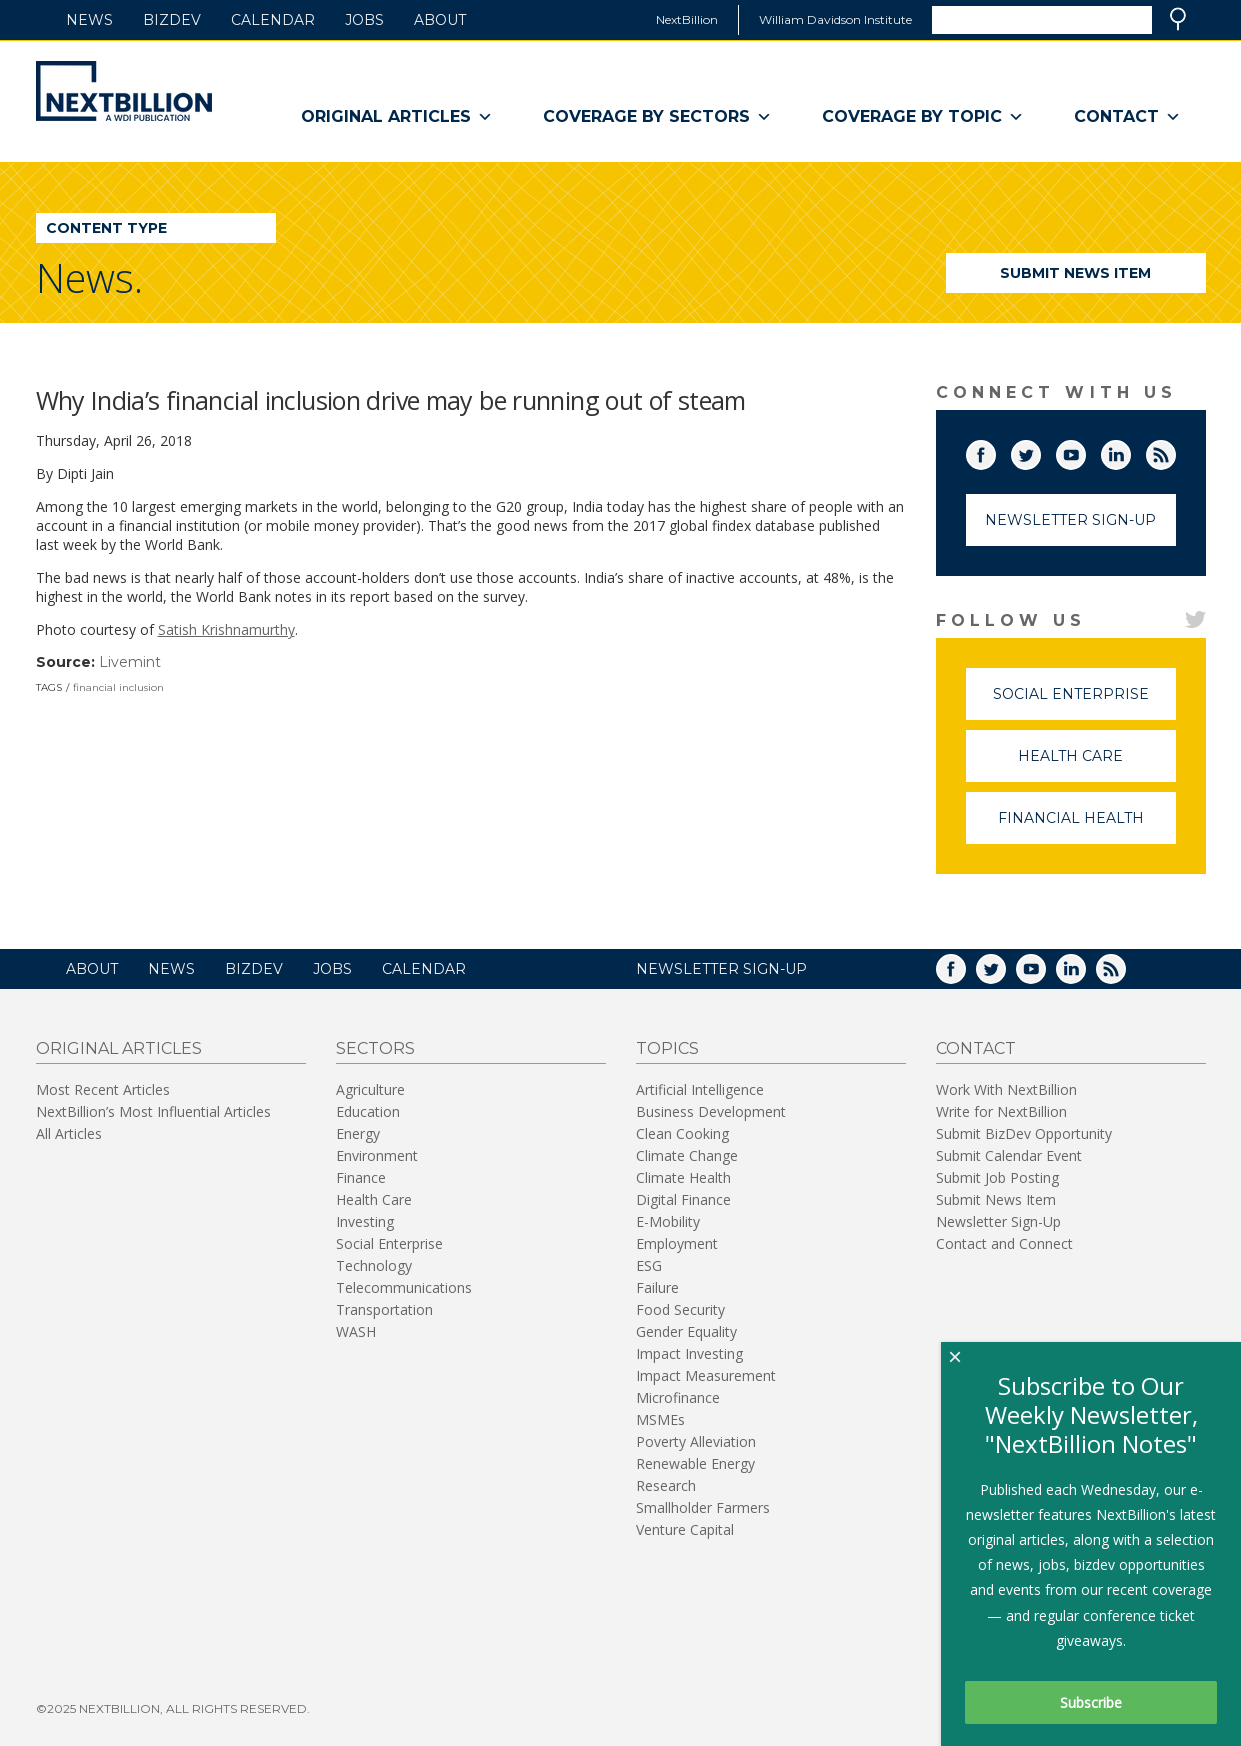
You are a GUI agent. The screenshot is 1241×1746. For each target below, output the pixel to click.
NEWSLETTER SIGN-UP (721, 969)
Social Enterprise (1084, 702)
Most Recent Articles (103, 1089)
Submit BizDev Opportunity (1024, 1133)
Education (368, 1111)
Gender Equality (686, 1331)
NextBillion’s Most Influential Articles (153, 1111)
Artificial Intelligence (700, 1089)
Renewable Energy (695, 1463)
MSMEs (660, 1419)
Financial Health (1087, 826)
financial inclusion (118, 687)
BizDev (172, 20)
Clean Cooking (682, 1133)
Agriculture (370, 1089)
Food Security (680, 1309)
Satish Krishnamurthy (226, 629)
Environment (377, 1155)
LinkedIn (1130, 451)
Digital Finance (683, 1199)
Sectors (375, 1048)
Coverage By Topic (923, 117)
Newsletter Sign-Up (1070, 520)
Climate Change (687, 1155)
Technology (374, 1265)
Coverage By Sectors (657, 117)
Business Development (711, 1111)
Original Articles (397, 117)
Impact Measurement (706, 1375)
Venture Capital (685, 1529)
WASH (356, 1331)
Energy (358, 1133)
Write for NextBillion (1001, 1111)
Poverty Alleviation (696, 1441)
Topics (667, 1048)
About (440, 20)
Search (1178, 19)
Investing (365, 1221)
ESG (649, 1265)
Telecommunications (404, 1287)
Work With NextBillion (1006, 1089)
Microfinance (678, 1397)
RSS (1175, 451)
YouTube (1085, 451)
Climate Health (683, 1177)
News (89, 20)
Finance (361, 1177)
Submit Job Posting (997, 1177)
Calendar (273, 20)
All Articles (69, 1133)
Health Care (1097, 764)
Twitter (1040, 451)
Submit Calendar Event (1009, 1155)
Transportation (384, 1309)
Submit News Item (1075, 273)
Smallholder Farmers (703, 1507)
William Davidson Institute (835, 19)
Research (666, 1485)
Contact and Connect (1004, 1243)
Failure (657, 1287)
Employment (677, 1243)
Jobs (364, 20)
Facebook (995, 451)
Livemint (130, 662)
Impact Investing (689, 1353)
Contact (1127, 117)
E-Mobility (668, 1221)
